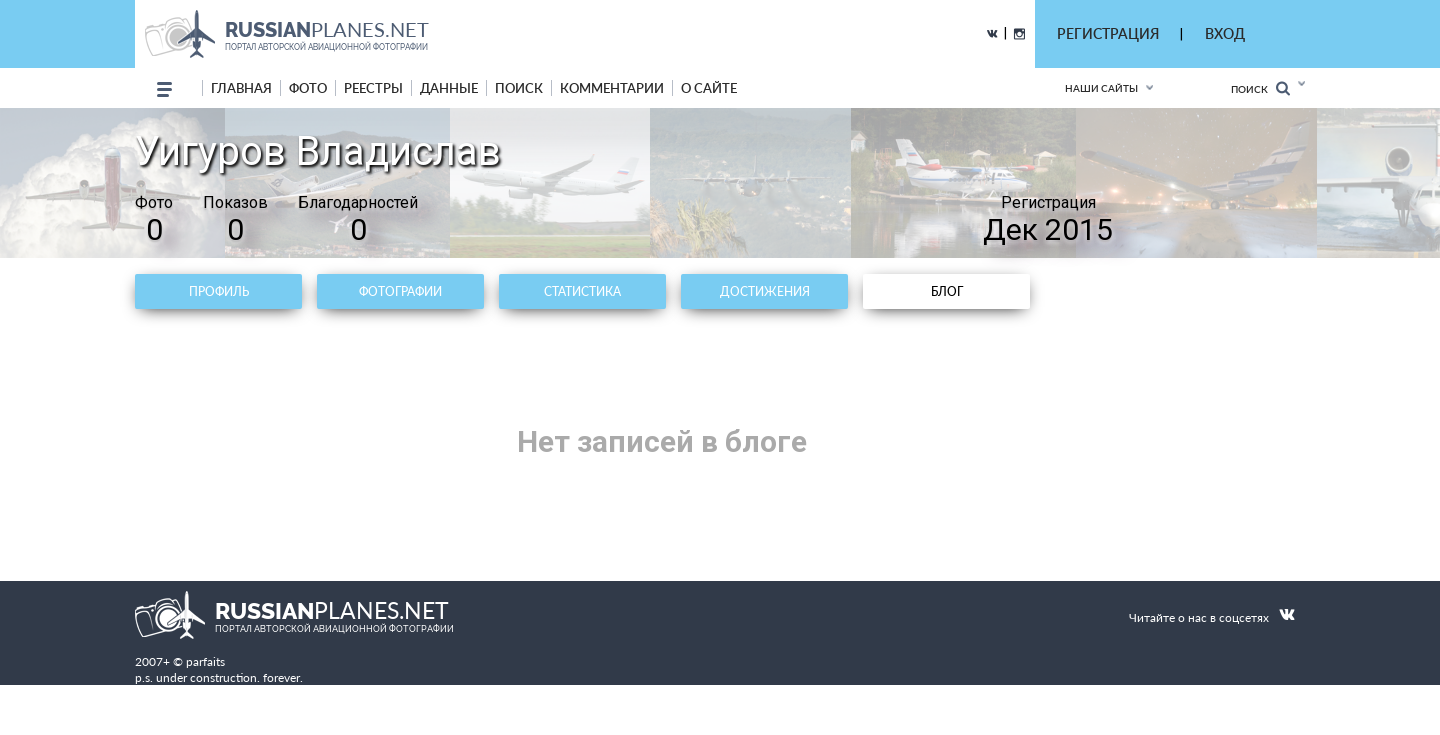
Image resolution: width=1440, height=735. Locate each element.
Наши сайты (1101, 88)
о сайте (709, 88)
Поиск (1260, 88)
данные (449, 88)
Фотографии (400, 291)
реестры (373, 88)
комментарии (612, 88)
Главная (241, 88)
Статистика (582, 291)
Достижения (765, 291)
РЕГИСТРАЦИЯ (1108, 33)
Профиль (219, 291)
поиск (519, 88)
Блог (947, 291)
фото (308, 88)
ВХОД (1225, 33)
